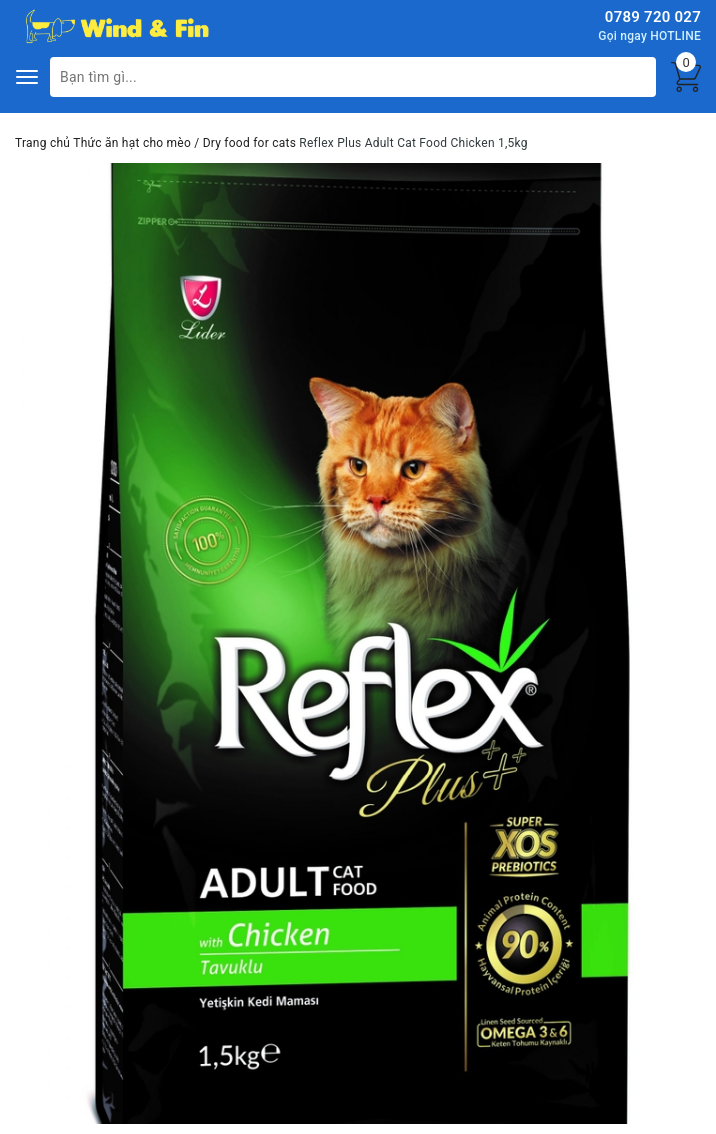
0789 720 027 (653, 17)
